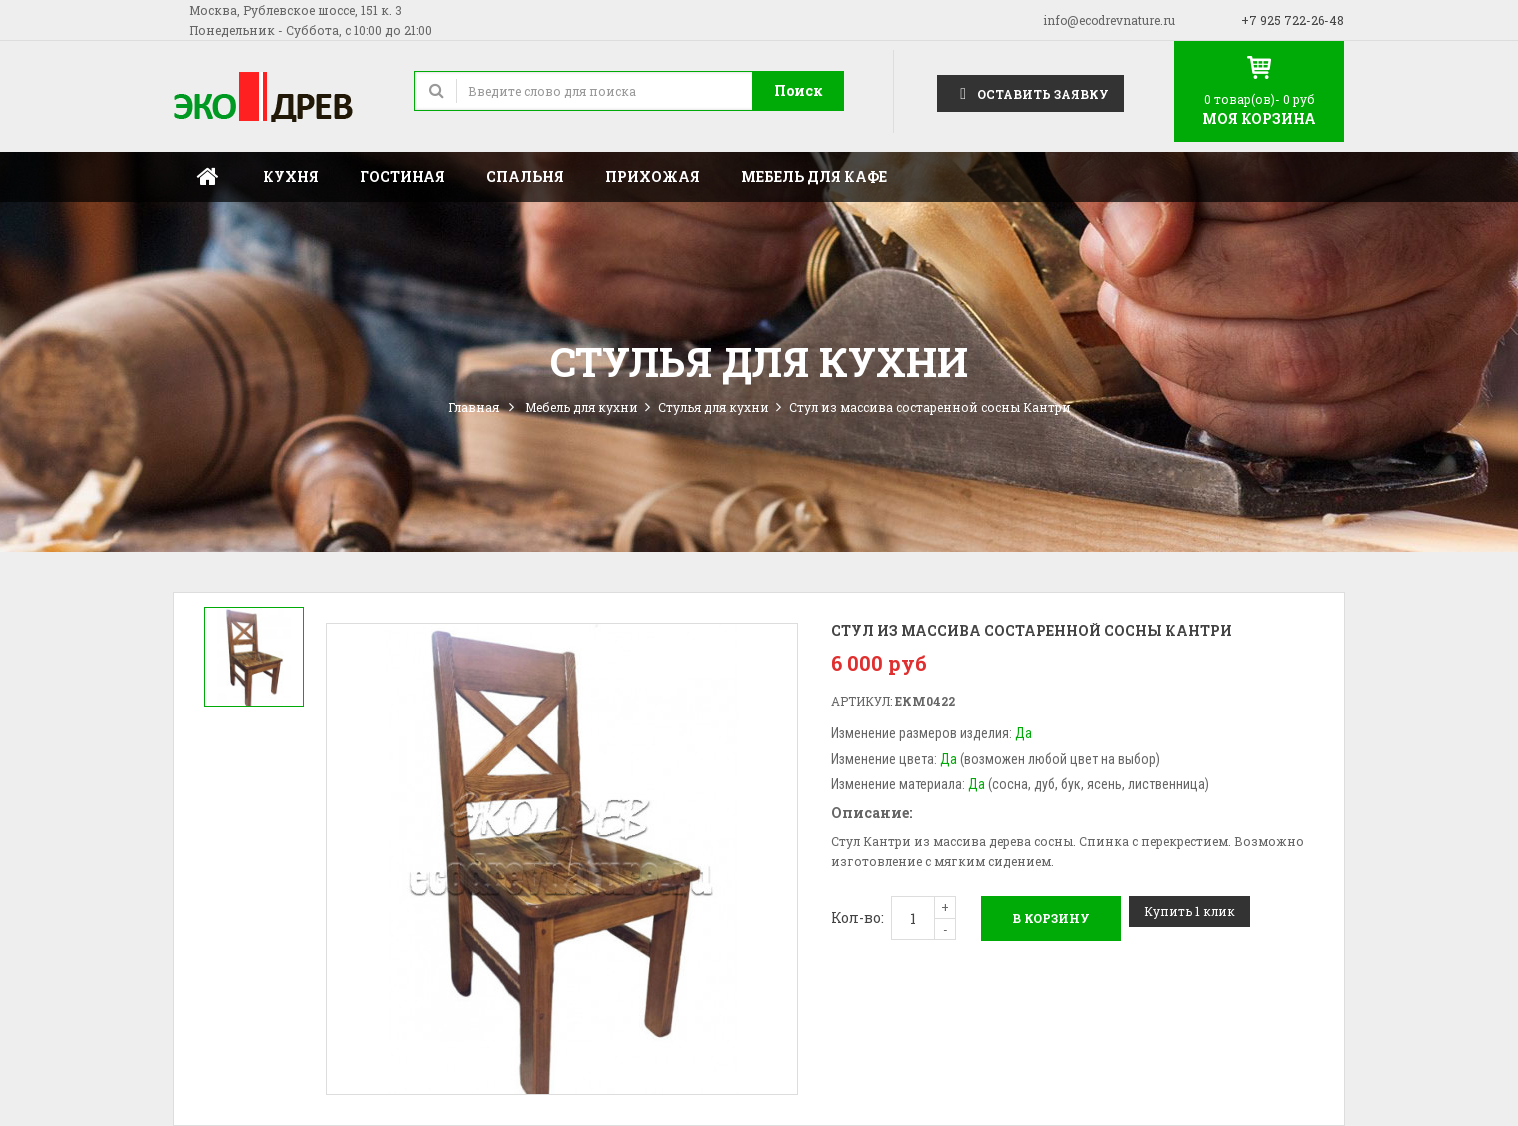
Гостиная (402, 176)
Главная (208, 177)
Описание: (871, 812)
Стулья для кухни (713, 407)
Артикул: (861, 701)
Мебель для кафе (814, 176)
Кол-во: (857, 917)
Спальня (525, 176)
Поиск (798, 90)
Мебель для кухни (581, 407)
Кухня (291, 176)
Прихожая (652, 176)
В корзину (1051, 918)
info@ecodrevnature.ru (1109, 20)
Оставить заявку (1030, 92)
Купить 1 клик (1189, 911)
